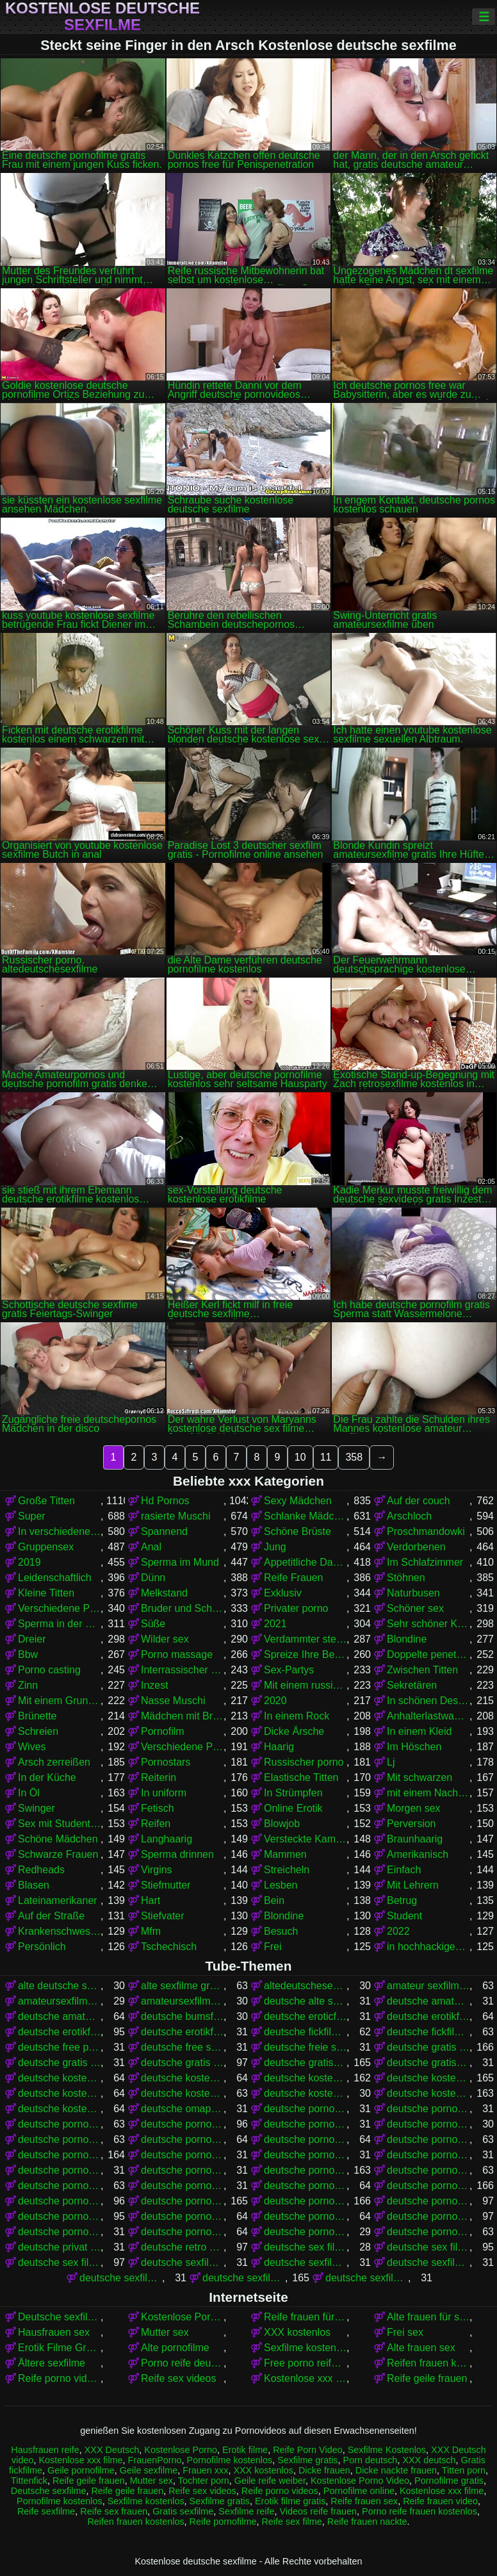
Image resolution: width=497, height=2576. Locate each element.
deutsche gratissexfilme (428, 2062)
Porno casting (49, 1669)
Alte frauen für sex (428, 2316)
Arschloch (409, 1516)
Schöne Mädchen (58, 1839)
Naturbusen (413, 1592)
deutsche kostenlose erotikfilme (59, 2077)
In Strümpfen (293, 1792)
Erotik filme (245, 2450)
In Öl (29, 1792)
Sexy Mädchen (298, 1500)
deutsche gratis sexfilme (182, 2062)
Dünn (153, 1577)
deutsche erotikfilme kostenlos (59, 2031)
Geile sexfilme (148, 2470)
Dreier (32, 1639)
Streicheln (286, 1869)
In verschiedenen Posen (59, 1531)
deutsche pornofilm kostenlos (182, 2139)
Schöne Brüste (297, 1531)
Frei (273, 1946)
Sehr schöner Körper (428, 1623)
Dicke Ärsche (294, 1731)
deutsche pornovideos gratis (305, 2231)
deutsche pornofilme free (305, 2139)
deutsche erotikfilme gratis (428, 2016)
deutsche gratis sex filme (59, 2062)
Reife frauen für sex (305, 2316)
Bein (274, 1900)
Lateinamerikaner (57, 1900)
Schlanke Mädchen (305, 1516)
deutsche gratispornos (305, 2062)
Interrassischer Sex (182, 1669)
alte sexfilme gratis (182, 1985)
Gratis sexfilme (182, 2511)
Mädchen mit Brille (182, 1715)
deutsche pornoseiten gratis (59, 2231)
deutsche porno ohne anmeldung (428, 2108)
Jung (275, 1546)
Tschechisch (169, 1946)
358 (354, 1457)
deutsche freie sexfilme (305, 2047)
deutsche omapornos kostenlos (182, 2108)
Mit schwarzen (419, 1777)
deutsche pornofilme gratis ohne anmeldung (428, 2154)
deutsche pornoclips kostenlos (428, 2124)
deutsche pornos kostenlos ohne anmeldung (182, 2216)
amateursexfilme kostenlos (182, 2001)
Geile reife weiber (270, 2480)
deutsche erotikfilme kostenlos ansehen (182, 2031)
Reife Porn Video (308, 2450)
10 (300, 1457)
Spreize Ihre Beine (305, 1654)
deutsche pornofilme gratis (59, 2154)
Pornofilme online (359, 2491)
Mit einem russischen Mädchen (305, 1685)
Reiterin (158, 1777)
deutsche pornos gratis (182, 2200)
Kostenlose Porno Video (182, 2316)
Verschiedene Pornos (59, 1608)
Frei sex (405, 2332)
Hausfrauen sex (54, 2332)
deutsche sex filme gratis (428, 2247)
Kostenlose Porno (180, 2450)
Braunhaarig (415, 1839)
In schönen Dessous (428, 1700)
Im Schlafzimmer (425, 1562)
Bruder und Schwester (182, 1608)
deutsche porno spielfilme (182, 2124)
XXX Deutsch (112, 2450)
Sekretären (412, 1685)
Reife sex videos (178, 2378)
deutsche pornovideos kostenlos (428, 2231)
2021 (275, 1623)
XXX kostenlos (297, 2332)
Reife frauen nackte (367, 2521)
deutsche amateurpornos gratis (59, 2016)
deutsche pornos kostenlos (305, 2200)
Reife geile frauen (427, 2378)
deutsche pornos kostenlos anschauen (428, 2200)
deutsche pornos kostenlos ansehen (59, 2216)
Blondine (407, 1639)
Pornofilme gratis (449, 2480)
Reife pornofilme (223, 2521)
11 (326, 1457)
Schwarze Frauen (58, 1854)
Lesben (281, 1885)
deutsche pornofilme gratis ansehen (305, 2154)
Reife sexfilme (46, 2511)
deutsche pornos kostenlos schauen (305, 2216)
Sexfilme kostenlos (305, 2347)
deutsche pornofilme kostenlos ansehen (59, 2185)
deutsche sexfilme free (428, 2262)
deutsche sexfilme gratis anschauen (366, 2277)
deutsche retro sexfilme (182, 2247)
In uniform (163, 1792)
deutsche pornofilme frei (428, 2139)
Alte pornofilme (175, 2347)
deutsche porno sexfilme (59, 2124)
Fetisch (157, 1808)
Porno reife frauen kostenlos (419, 2511)
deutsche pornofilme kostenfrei (182, 2170)
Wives (32, 1746)
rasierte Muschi (175, 1516)
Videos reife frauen (318, 2511)
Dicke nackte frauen (396, 2470)
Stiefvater (162, 1915)
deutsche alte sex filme (305, 2001)
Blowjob (282, 1823)
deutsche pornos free (428, 2185)
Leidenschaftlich (55, 1577)
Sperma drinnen (177, 1854)
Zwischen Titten (422, 1669)
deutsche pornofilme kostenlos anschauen (428, 2170)
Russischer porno (304, 1762)
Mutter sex (165, 2332)
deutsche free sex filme (182, 2047)
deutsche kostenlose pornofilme (305, 2077)
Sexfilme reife (246, 2511)
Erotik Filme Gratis (59, 2347)
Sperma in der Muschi (59, 1623)
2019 (29, 1562)
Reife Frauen (293, 1577)
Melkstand (164, 1592)
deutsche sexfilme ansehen (305, 2262)
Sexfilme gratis (307, 2460)
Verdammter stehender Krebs (305, 1639)
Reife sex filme (291, 2521)
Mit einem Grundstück (59, 1700)
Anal (151, 1546)
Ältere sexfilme (51, 2363)
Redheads (41, 1869)
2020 (275, 1700)
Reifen (155, 1823)
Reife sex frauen (113, 2511)
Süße (153, 1623)
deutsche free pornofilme (59, 2047)
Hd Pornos (165, 1500)
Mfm (151, 1931)
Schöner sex (415, 1608)
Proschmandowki (426, 1531)
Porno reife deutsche (182, 2363)
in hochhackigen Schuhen (428, 1946)
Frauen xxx (205, 2470)
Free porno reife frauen (305, 2363)
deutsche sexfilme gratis (243, 2277)
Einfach (404, 1869)
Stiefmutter (165, 1885)
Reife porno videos (59, 2378)
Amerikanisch (417, 1854)
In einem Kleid (419, 1731)
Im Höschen (414, 1746)
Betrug (402, 1900)
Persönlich (42, 1946)
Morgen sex (414, 1808)
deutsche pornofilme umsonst (305, 2185)
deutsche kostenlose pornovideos (59, 2093)
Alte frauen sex (421, 2347)
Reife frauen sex (364, 2501)
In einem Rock (296, 1715)
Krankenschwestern (59, 1931)
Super (31, 1516)
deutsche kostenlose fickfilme (182, 2077)
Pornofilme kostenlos (230, 2460)
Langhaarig (166, 1839)
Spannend (164, 1531)
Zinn (28, 1685)
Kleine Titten (46, 1592)
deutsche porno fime (305, 2108)
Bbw (28, 1654)
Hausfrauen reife (45, 2450)
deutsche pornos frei (59, 2200)
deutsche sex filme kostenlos (59, 2262)
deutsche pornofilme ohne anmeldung (182, 2185)
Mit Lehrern (413, 1885)
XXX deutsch (428, 2460)
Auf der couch (418, 1500)
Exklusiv (283, 1592)
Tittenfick (29, 2480)
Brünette (37, 1715)
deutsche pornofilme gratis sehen (59, 2170)
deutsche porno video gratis (305, 2124)
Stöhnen (406, 1577)
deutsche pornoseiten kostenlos (182, 2231)
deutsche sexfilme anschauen (182, 2262)
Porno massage (177, 1654)
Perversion (411, 1823)
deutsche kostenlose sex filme (182, 2093)
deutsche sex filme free (305, 2247)
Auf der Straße (51, 1915)
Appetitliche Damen (305, 1562)
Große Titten (46, 1500)
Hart (150, 1900)
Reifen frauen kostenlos (428, 2363)
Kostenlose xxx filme (305, 2378)
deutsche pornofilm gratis (59, 2139)
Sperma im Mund (180, 1562)
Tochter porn (203, 2480)
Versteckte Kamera (305, 1839)
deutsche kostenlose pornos (428, 2077)
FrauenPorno (155, 2460)
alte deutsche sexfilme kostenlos (59, 1985)
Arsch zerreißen (54, 1762)
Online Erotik (293, 1808)
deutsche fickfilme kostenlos (428, 2031)
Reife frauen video (440, 2501)
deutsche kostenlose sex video (305, 2093)
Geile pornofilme (81, 2470)
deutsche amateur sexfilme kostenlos (428, 2001)
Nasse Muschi (173, 1700)
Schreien (38, 1731)
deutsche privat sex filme (59, 2247)
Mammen (285, 1854)
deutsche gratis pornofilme (428, 2047)
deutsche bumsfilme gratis (182, 2016)
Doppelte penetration (428, 1654)
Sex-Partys (289, 1669)
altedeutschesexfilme (305, 1985)
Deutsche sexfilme (59, 2316)
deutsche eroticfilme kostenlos (305, 2016)
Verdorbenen (416, 1546)
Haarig (279, 1746)
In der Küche (47, 1777)
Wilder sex (165, 1639)
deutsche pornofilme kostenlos (305, 2170)
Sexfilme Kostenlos (387, 2450)
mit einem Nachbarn (428, 1792)
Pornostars (165, 1762)
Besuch (281, 1931)
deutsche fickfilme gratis (305, 2031)
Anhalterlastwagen (428, 1715)
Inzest (154, 1685)
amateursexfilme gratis (59, 2001)
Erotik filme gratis (290, 2501)
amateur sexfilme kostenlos (428, 1985)
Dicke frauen (324, 2470)
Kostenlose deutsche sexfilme (102, 16)
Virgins (156, 1869)
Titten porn (463, 2470)
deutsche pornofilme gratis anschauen (182, 2154)
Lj (391, 1762)
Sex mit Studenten (59, 1823)
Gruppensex (46, 1546)
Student (404, 1915)
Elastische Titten (301, 1777)
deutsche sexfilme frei (120, 2277)
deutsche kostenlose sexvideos (59, 2108)
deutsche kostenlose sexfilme (428, 2093)
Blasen (33, 1885)
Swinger (36, 1808)
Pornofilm (162, 1731)
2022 (398, 1931)
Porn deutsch (370, 2460)
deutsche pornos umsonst (428, 2216)
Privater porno (296, 1608)
